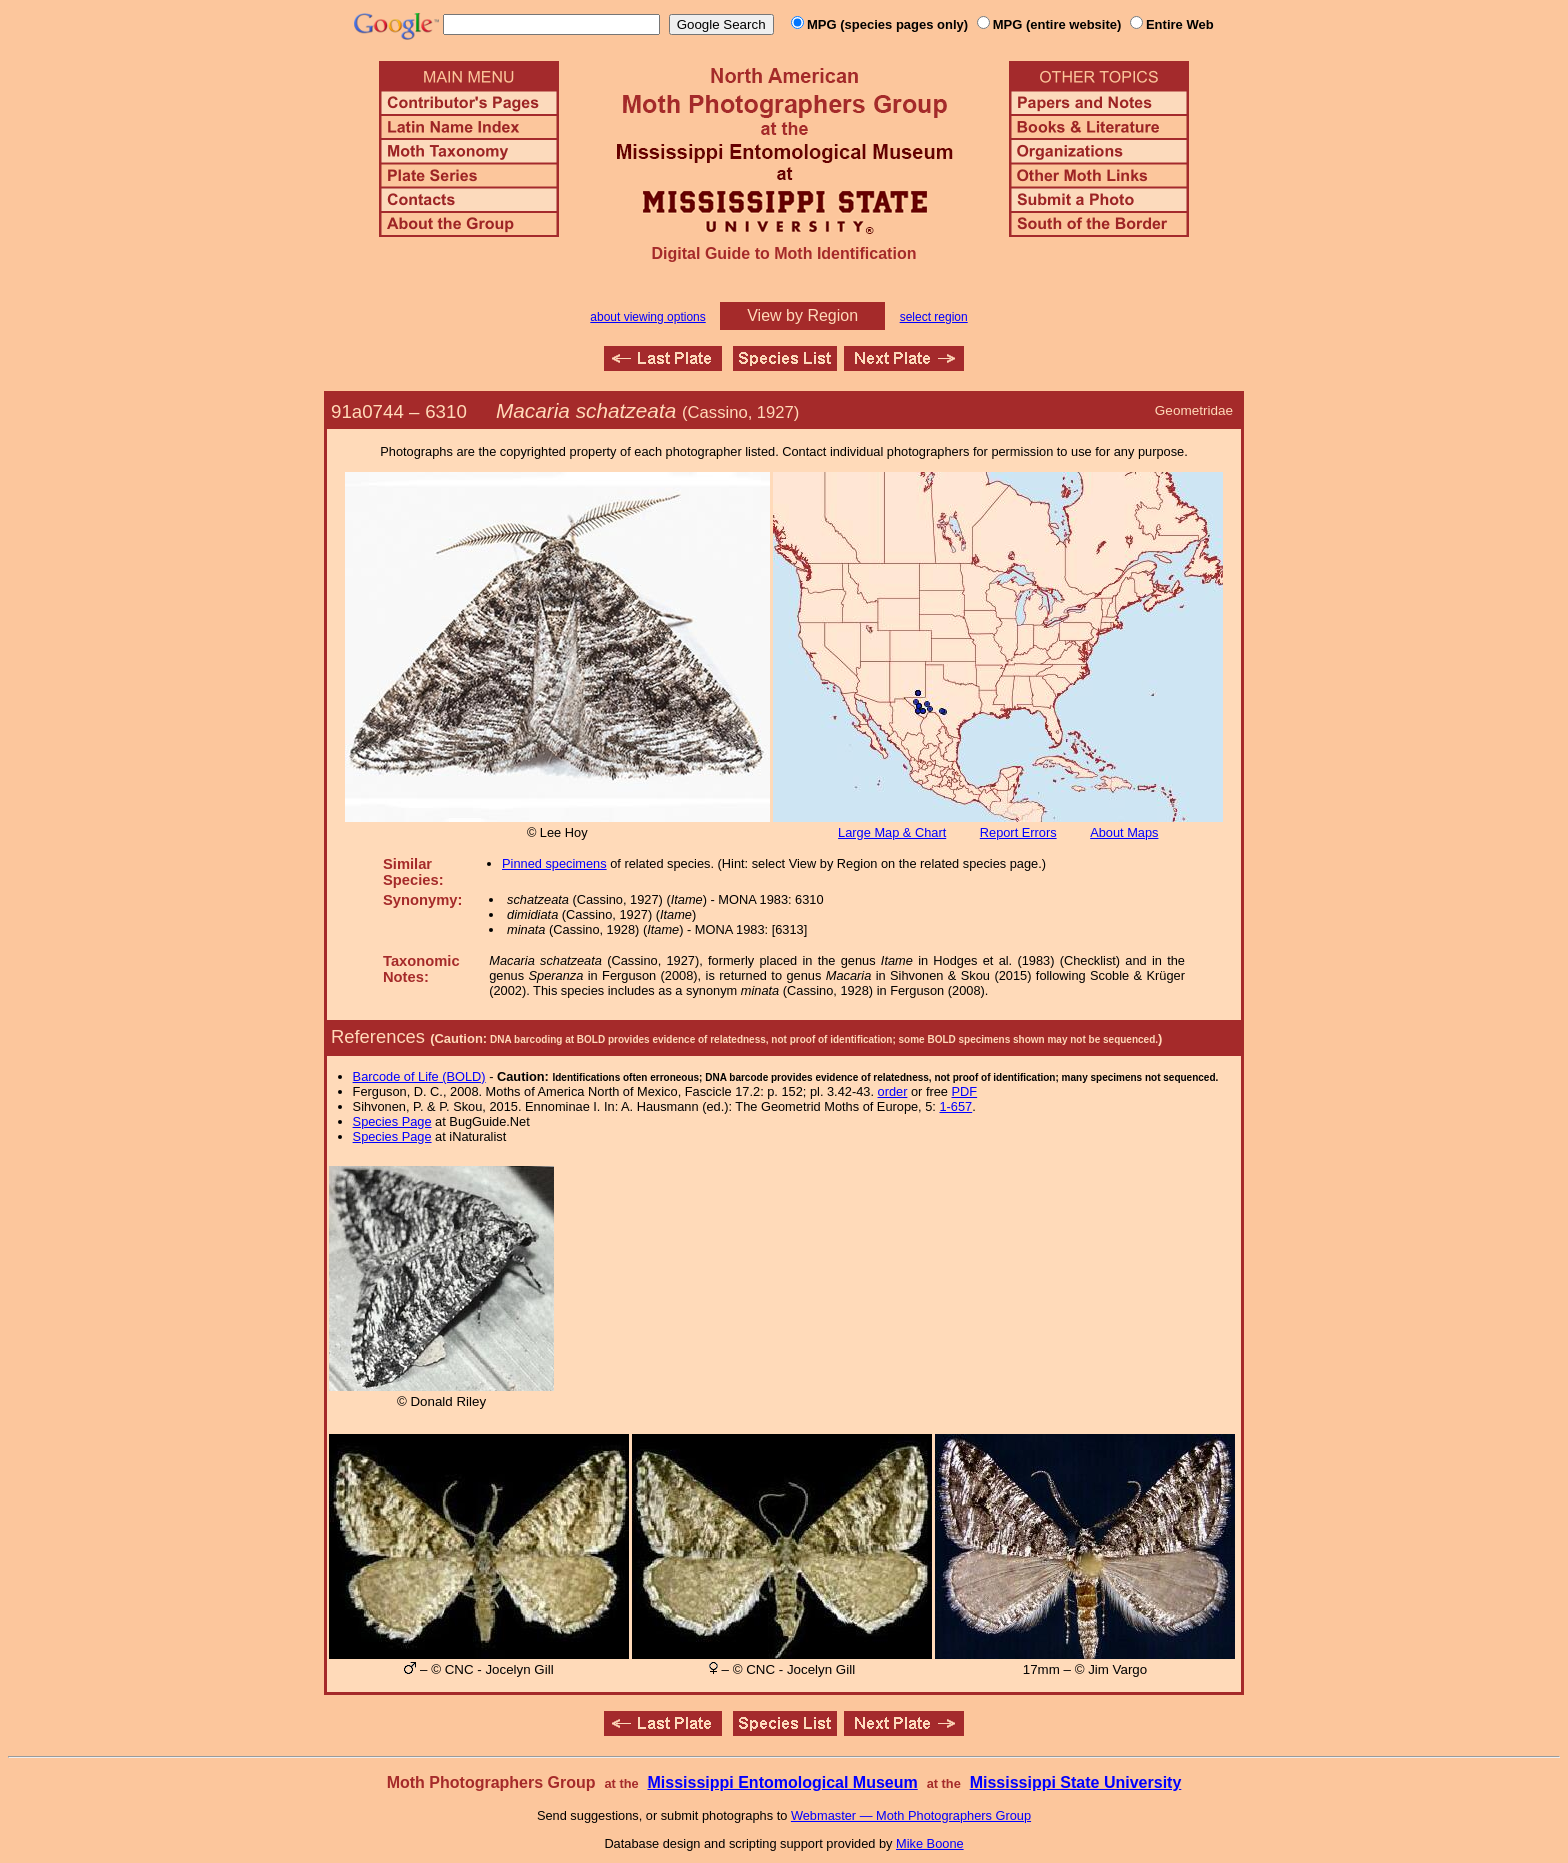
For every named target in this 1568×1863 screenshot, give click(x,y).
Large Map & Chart (892, 832)
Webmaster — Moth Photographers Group (911, 1815)
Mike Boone (930, 1843)
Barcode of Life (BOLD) (419, 1076)
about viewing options (647, 317)
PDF (965, 1091)
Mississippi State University (1076, 1782)
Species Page (392, 1121)
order (893, 1091)
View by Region (802, 315)
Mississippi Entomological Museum (782, 1782)
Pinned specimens (554, 863)
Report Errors (1018, 832)
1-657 (955, 1106)
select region (934, 317)
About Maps (1124, 832)
